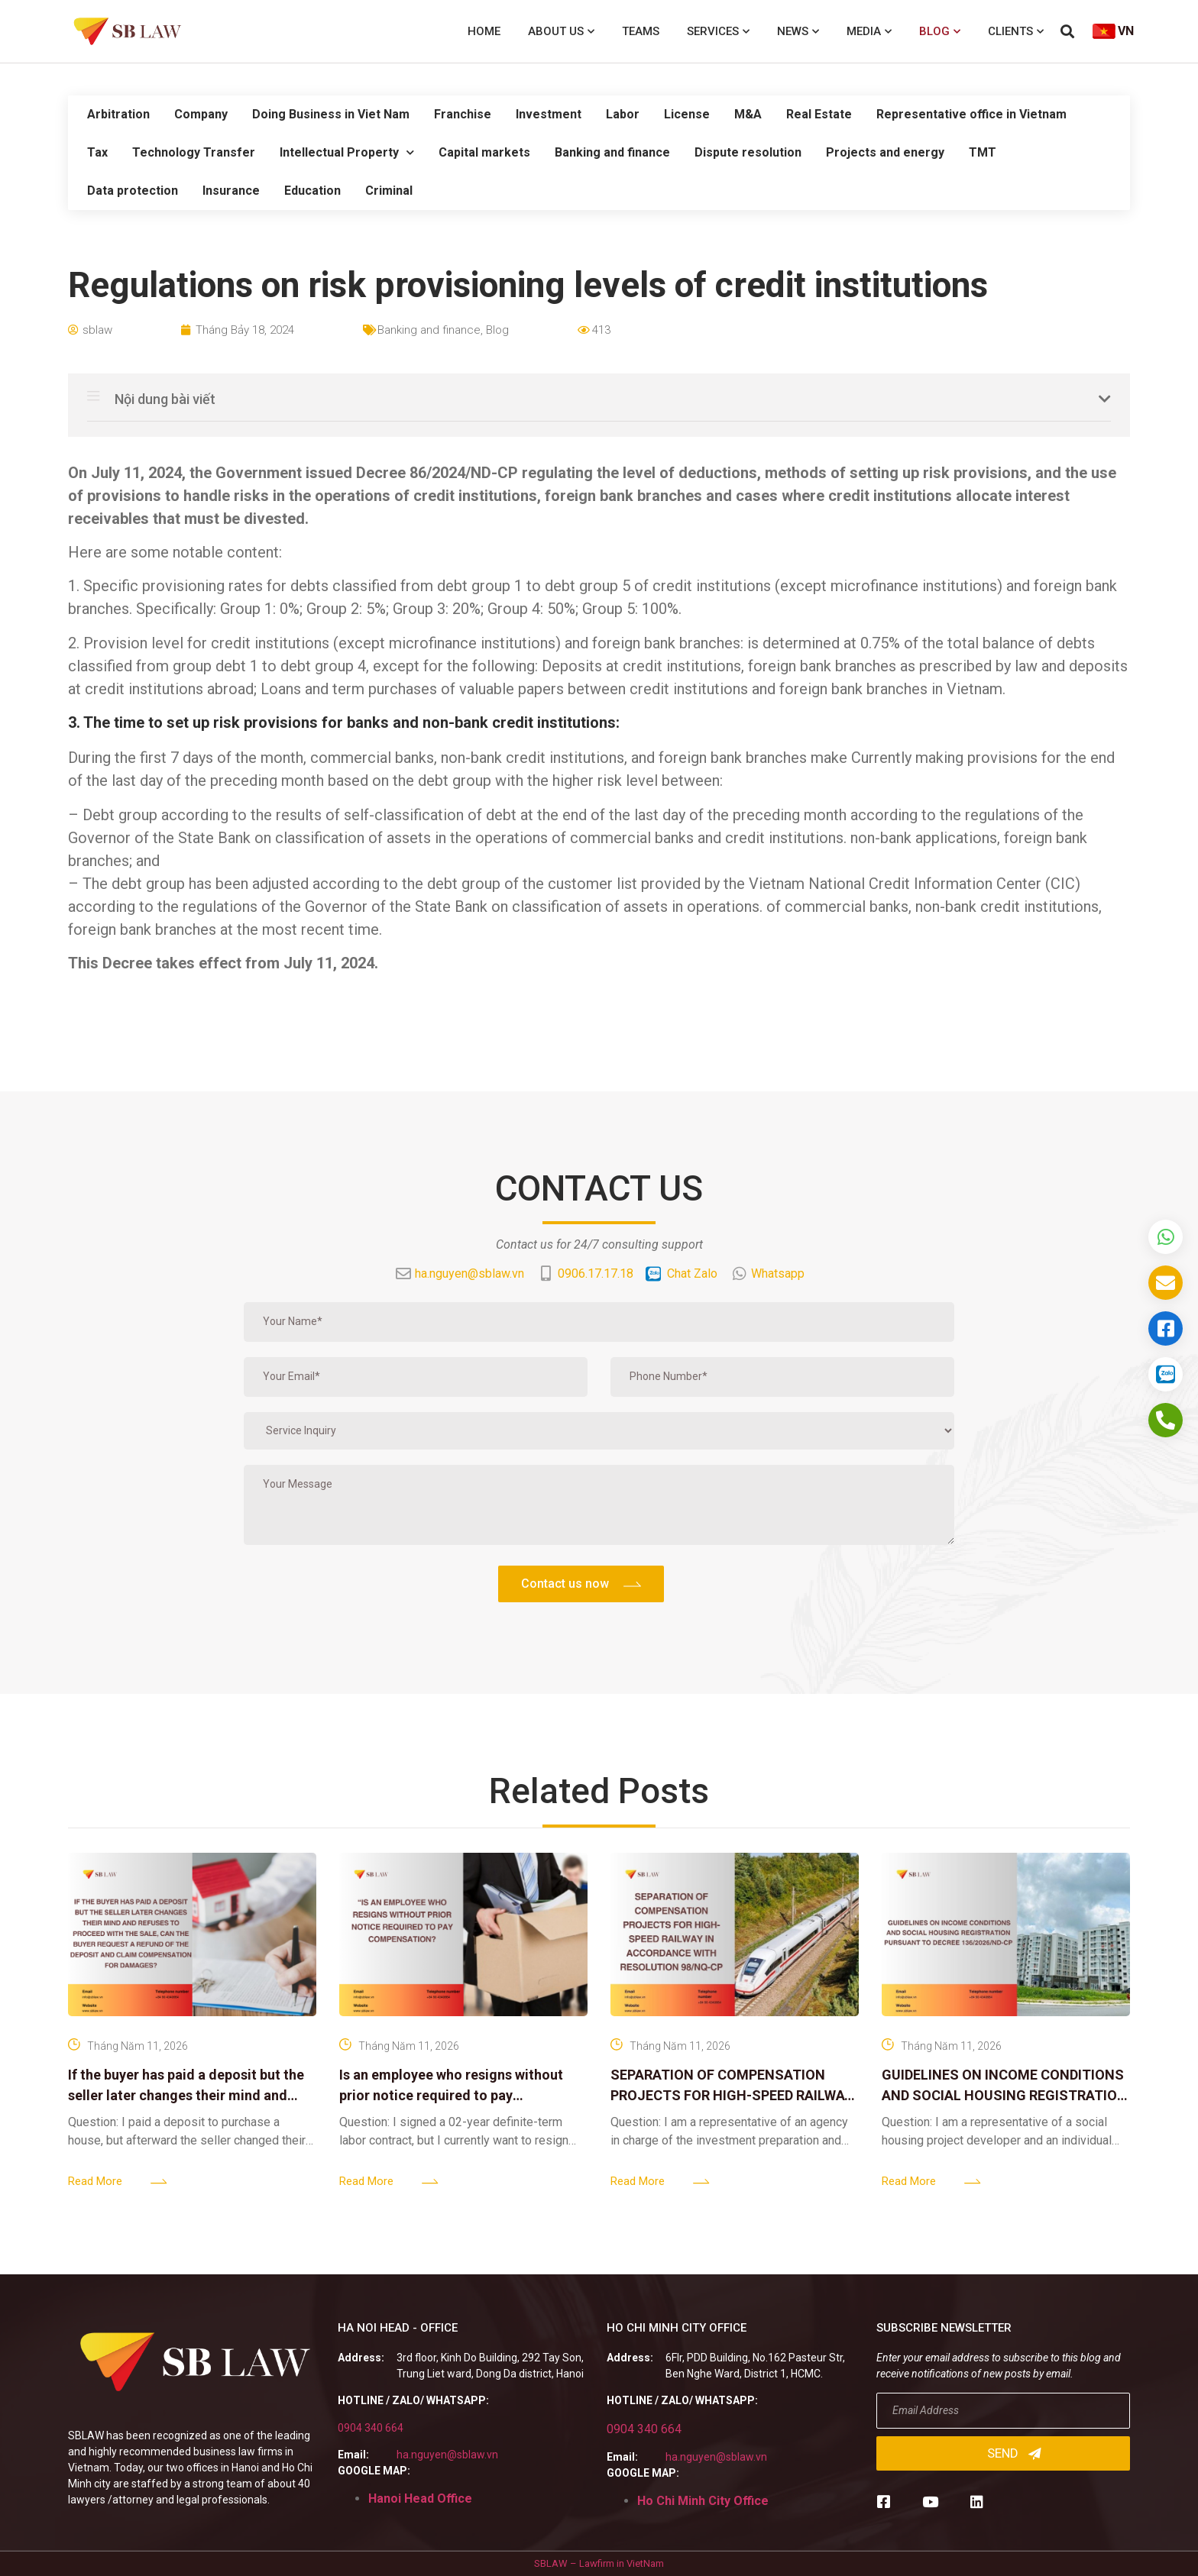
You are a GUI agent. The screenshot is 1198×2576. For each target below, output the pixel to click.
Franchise (462, 114)
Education (312, 190)
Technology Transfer (193, 152)
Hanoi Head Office (420, 2498)
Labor (622, 114)
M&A (748, 114)
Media (869, 32)
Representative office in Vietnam (971, 114)
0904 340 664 (370, 2428)
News (798, 32)
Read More (95, 2181)
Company (201, 114)
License (687, 114)
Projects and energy (885, 152)
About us (561, 32)
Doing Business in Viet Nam (331, 114)
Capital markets (484, 152)
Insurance (231, 190)
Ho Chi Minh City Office (703, 2501)
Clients (1016, 32)
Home (484, 31)
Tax (97, 152)
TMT (982, 152)
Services (718, 32)
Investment (548, 114)
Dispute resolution (748, 152)
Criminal (389, 190)
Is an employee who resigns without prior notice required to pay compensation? (451, 2095)
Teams (640, 31)
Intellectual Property (347, 152)
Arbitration (118, 114)
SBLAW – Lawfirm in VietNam (599, 2563)
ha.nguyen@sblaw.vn (447, 2454)
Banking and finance (612, 152)
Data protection (132, 190)
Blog (939, 32)
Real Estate (819, 114)
